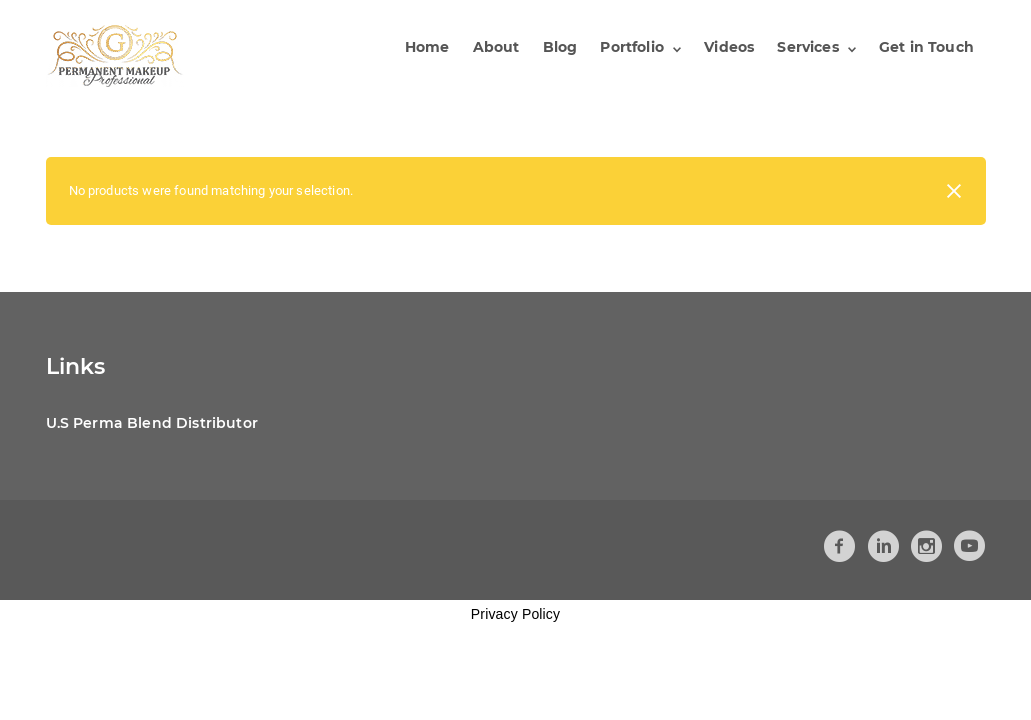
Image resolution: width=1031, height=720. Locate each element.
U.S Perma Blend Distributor (152, 423)
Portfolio (631, 47)
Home (427, 47)
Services (807, 47)
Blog (560, 47)
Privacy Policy (515, 614)
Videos (729, 47)
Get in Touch (926, 47)
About (496, 47)
